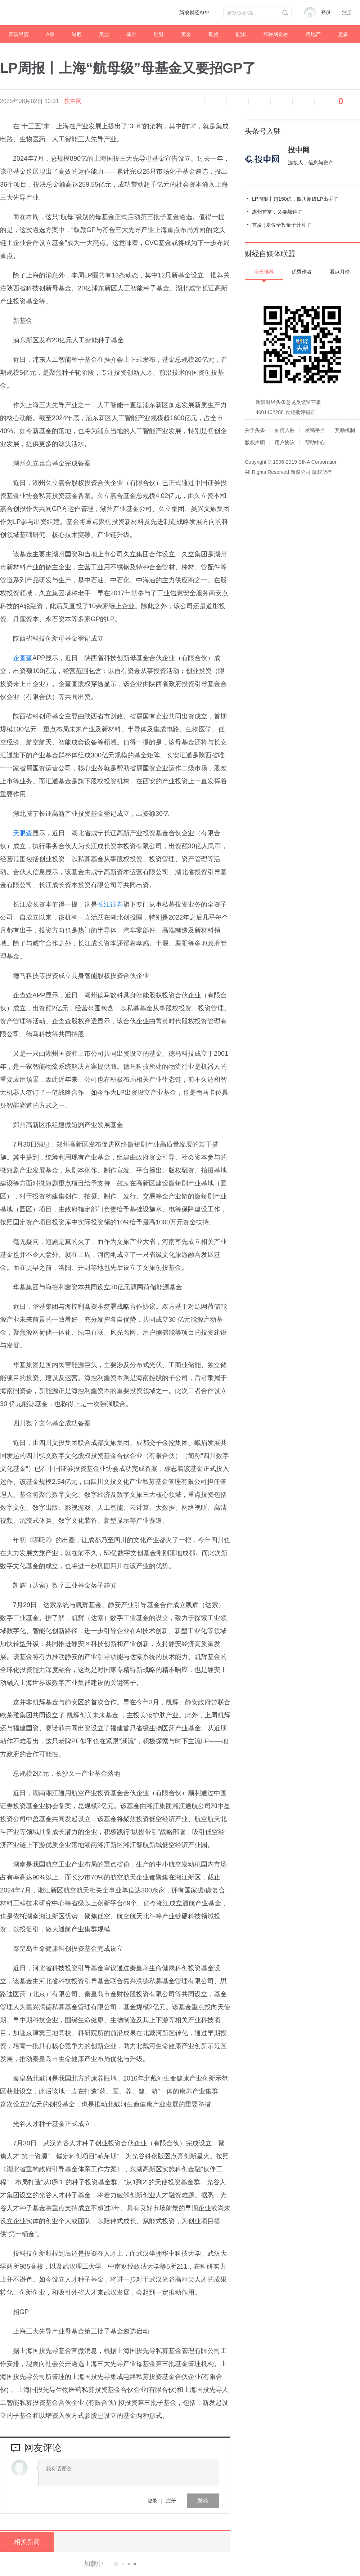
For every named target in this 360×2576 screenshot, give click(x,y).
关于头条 (255, 430)
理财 (159, 34)
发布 (203, 2500)
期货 (213, 34)
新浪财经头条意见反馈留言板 (288, 402)
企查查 (22, 658)
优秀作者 (302, 272)
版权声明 (255, 442)
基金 (131, 34)
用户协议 (285, 442)
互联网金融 (275, 34)
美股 (104, 34)
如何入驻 (285, 430)
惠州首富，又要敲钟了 (277, 212)
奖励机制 (345, 430)
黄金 (186, 34)
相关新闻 (27, 2541)
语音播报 (193, 101)
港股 (77, 34)
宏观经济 (19, 34)
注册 (347, 12)
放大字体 (237, 101)
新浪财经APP (194, 12)
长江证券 (110, 904)
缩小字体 (215, 101)
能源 (241, 34)
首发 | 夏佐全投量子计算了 (281, 225)
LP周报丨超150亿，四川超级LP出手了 (295, 199)
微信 (281, 101)
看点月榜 (340, 272)
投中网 (73, 101)
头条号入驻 (263, 131)
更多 (343, 34)
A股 (50, 34)
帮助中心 (315, 442)
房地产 (313, 34)
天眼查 (22, 833)
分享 (303, 101)
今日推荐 (264, 272)
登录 (152, 2501)
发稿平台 (315, 430)
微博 (259, 101)
